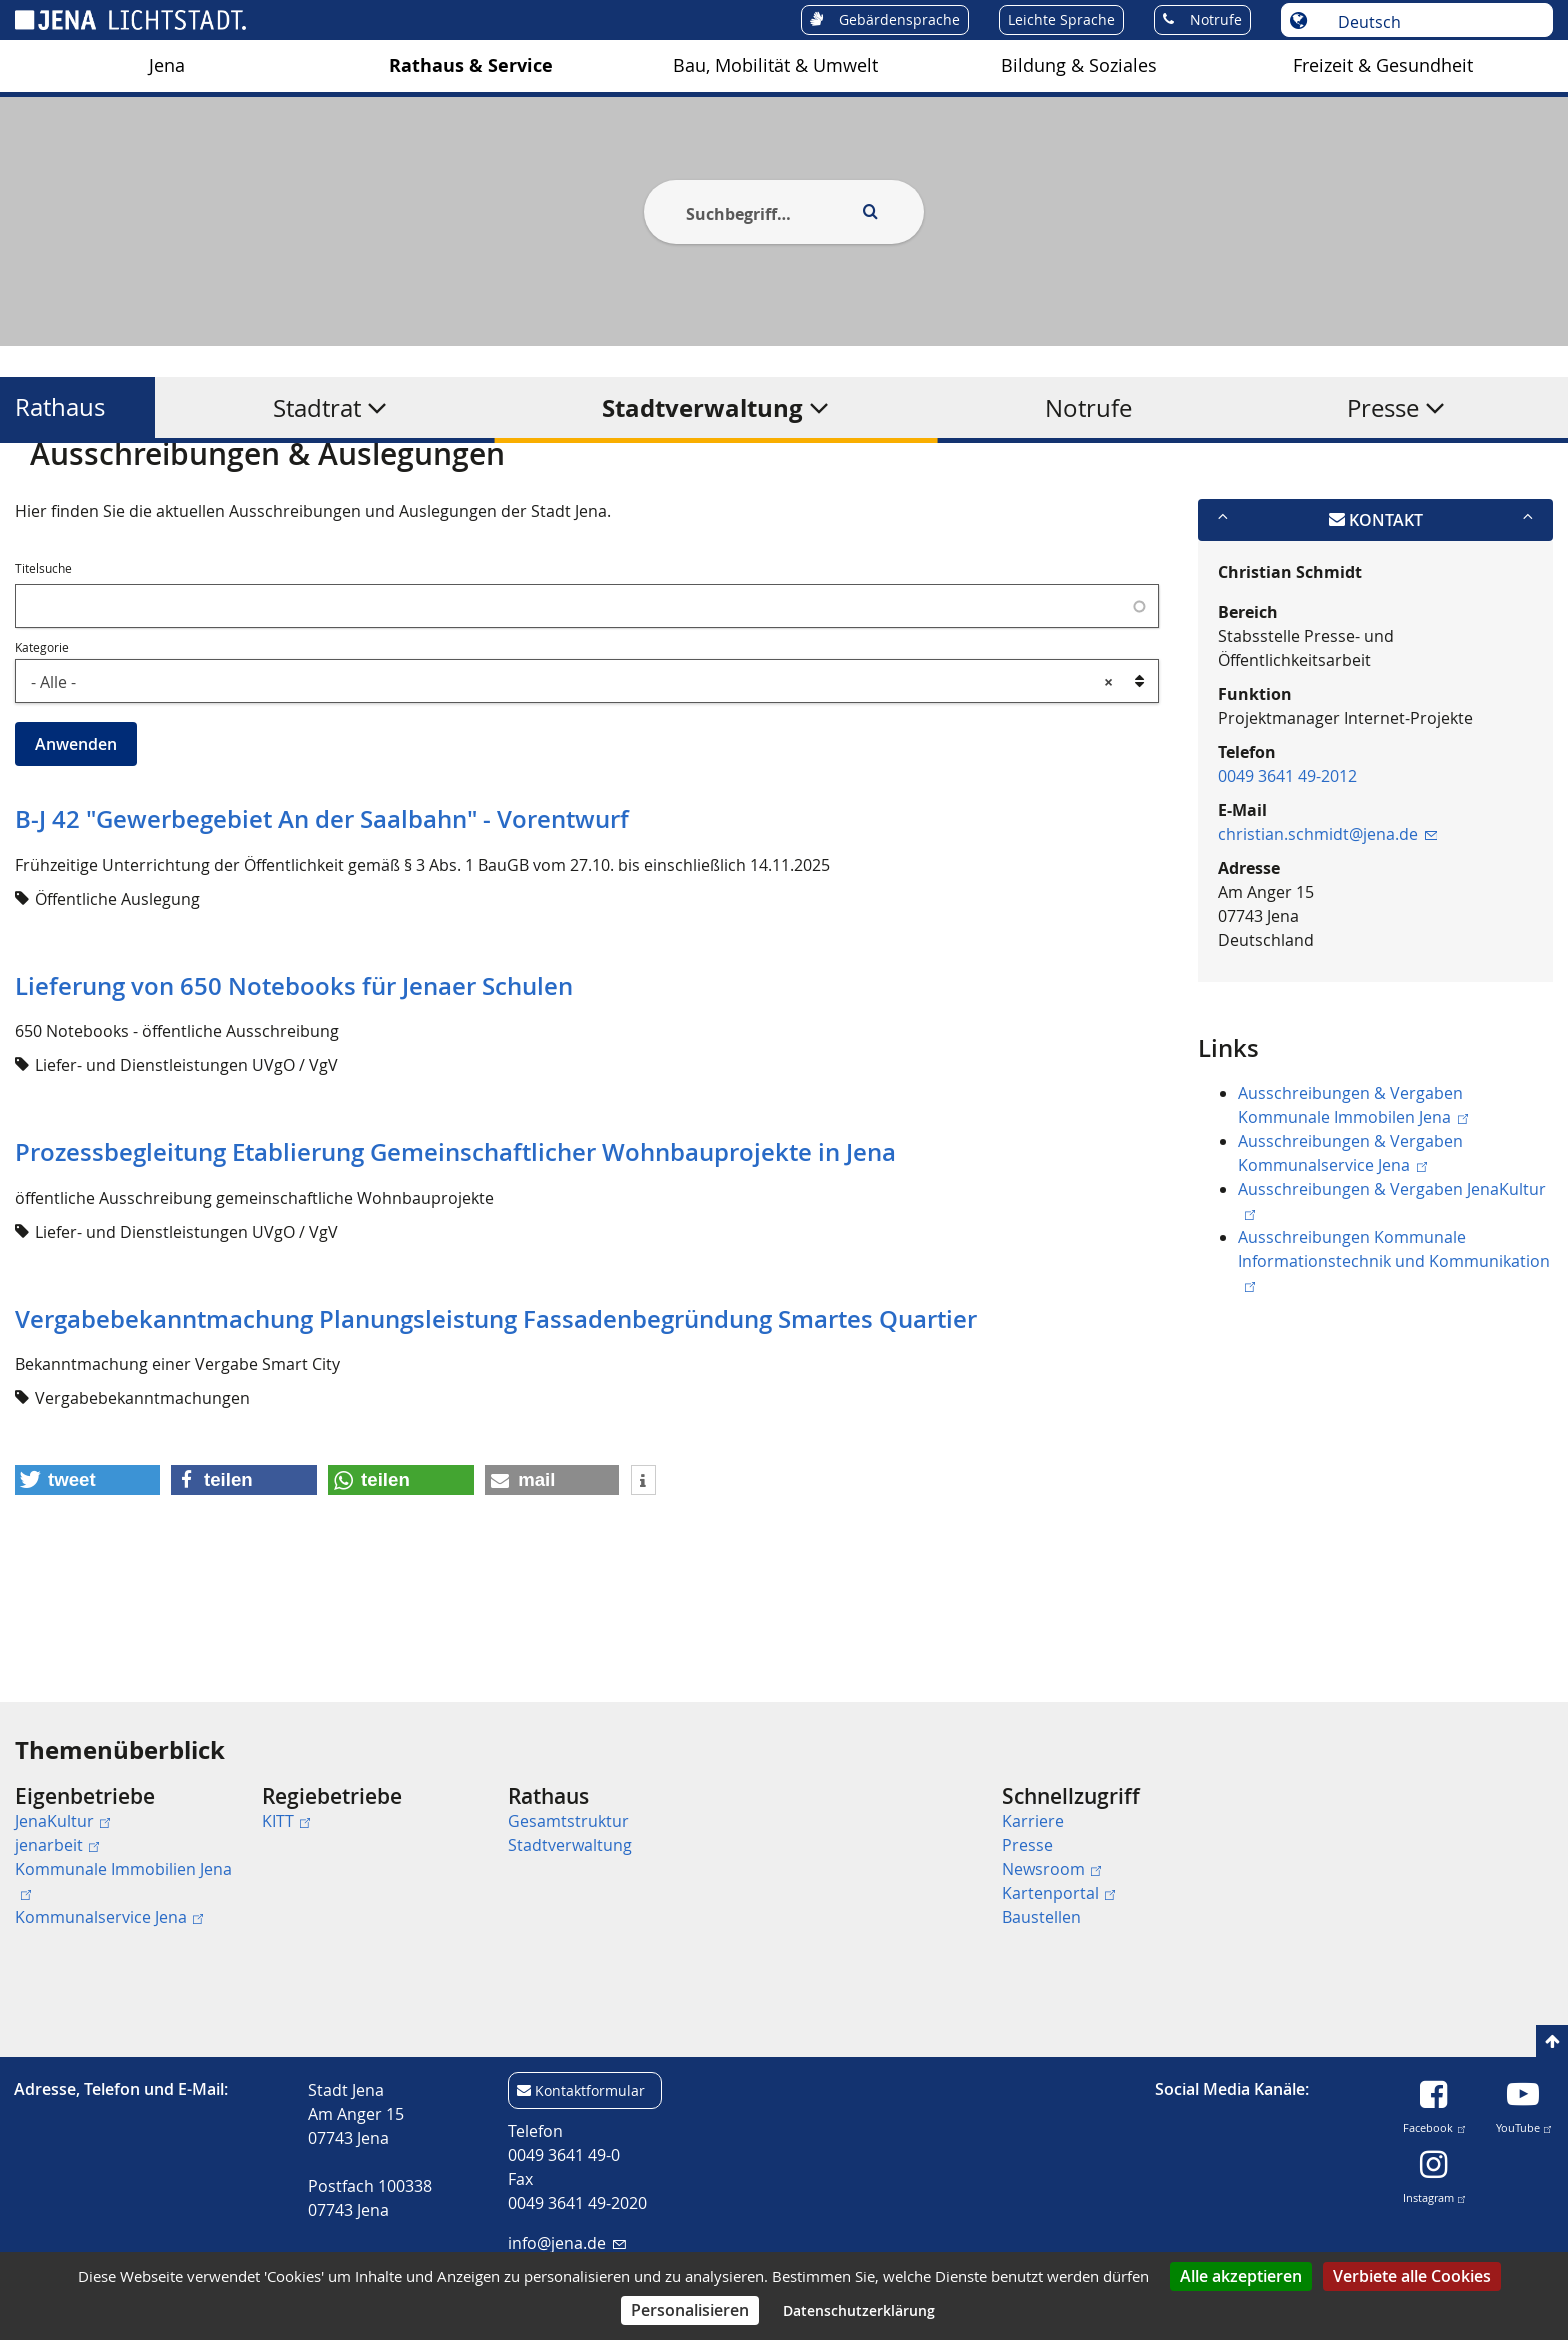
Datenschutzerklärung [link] (859, 2310)
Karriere (1033, 1821)
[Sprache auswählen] (1433, 22)
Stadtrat (317, 408)
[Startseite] (38, 493)
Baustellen (1041, 1917)
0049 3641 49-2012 (1287, 873)
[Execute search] (870, 212)
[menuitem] (130, 1856)
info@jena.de (566, 2243)
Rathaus (60, 407)
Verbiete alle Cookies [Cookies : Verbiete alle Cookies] (1412, 2276)
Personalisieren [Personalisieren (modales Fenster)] (690, 2310)
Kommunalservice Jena (109, 1917)
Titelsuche (43, 666)
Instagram (1434, 2194)
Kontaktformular (590, 2090)
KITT (286, 1821)
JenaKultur (62, 1821)
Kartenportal (1058, 1893)
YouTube (1523, 2124)
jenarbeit (57, 1845)
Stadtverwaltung (702, 408)
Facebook (1433, 2124)
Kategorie (42, 744)
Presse (1383, 408)
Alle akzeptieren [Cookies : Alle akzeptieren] (1241, 2276)
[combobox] (587, 778)
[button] (87, 1578)
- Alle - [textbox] (572, 779)
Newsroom (1051, 1869)
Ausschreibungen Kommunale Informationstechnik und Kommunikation (1394, 1357)
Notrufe (1088, 408)
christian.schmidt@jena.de (1327, 931)
